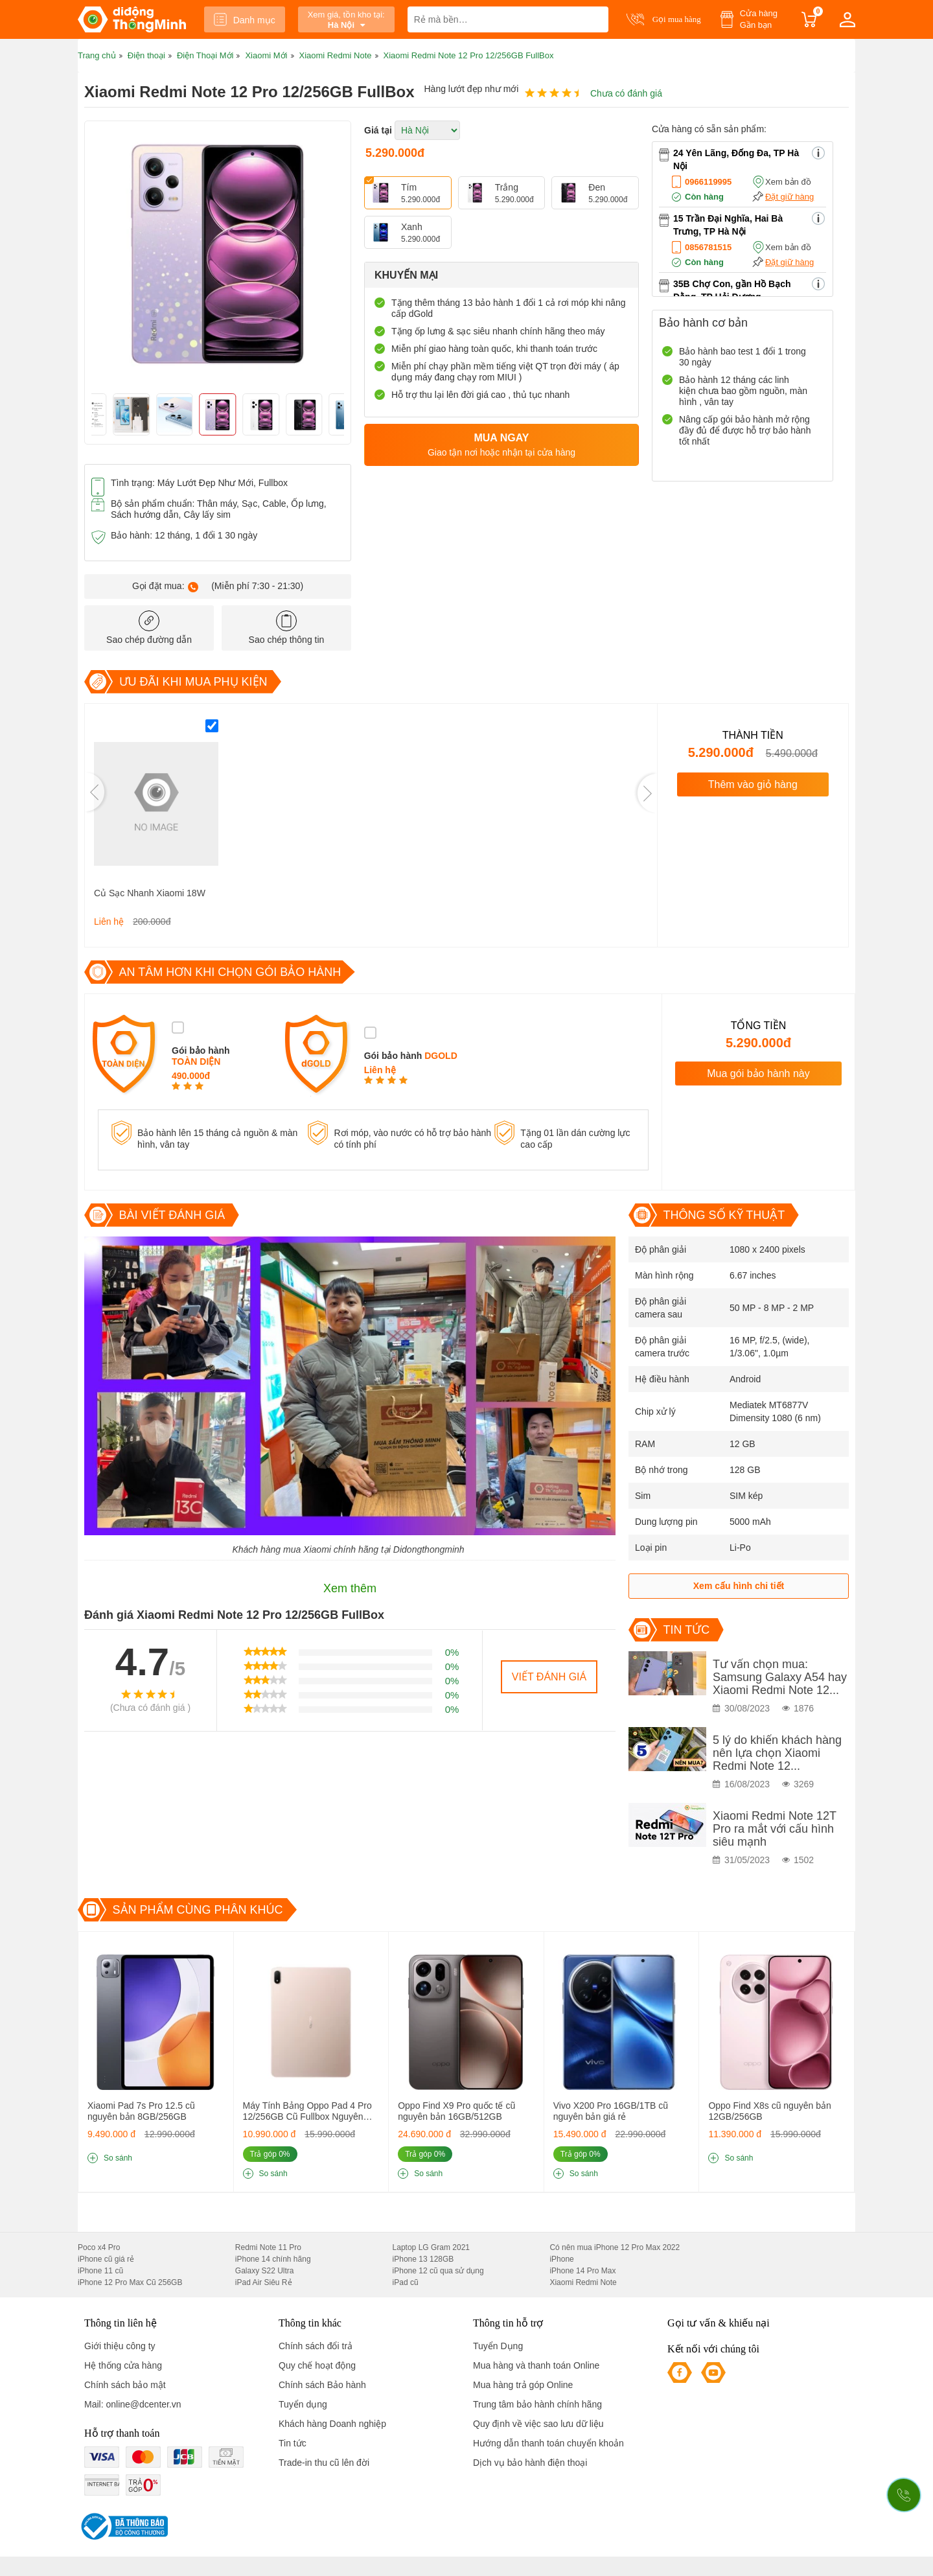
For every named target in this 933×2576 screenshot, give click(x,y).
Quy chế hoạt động (317, 2365)
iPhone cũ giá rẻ (106, 2259)
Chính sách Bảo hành (322, 2385)
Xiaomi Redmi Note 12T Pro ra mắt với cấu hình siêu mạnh (774, 1828)
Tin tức (292, 2443)
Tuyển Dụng (498, 2346)
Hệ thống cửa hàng (123, 2365)
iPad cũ (406, 2282)
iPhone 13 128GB (423, 2259)
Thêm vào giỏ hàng (753, 784)
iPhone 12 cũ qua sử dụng (438, 2270)
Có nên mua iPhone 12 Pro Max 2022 (614, 2247)
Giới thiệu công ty (120, 2346)
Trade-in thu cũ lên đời (324, 2462)
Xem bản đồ (788, 182)
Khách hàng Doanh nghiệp (332, 2424)
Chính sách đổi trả (315, 2346)
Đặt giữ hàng (789, 197)
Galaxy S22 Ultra (264, 2270)
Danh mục (244, 19)
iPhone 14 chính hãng (273, 2259)
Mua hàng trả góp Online (523, 2385)
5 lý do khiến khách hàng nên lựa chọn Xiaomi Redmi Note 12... (777, 1753)
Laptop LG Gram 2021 (431, 2247)
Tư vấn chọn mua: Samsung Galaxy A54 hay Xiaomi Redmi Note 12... (780, 1677)
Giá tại (378, 130)
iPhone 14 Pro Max (582, 2270)
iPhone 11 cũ (100, 2270)
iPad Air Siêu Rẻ (263, 2282)
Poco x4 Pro (99, 2247)
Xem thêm (349, 1588)
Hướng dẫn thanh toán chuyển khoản (548, 2443)
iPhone (561, 2259)
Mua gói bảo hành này (758, 1073)
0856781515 (708, 247)
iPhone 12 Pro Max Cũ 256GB (130, 2282)
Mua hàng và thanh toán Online (536, 2365)
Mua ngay (501, 445)
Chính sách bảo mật (125, 2385)
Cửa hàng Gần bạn (759, 19)
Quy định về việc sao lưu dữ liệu (538, 2424)
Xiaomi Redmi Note (582, 2282)
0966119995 (708, 182)
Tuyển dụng (303, 2404)
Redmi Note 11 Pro (268, 2247)
